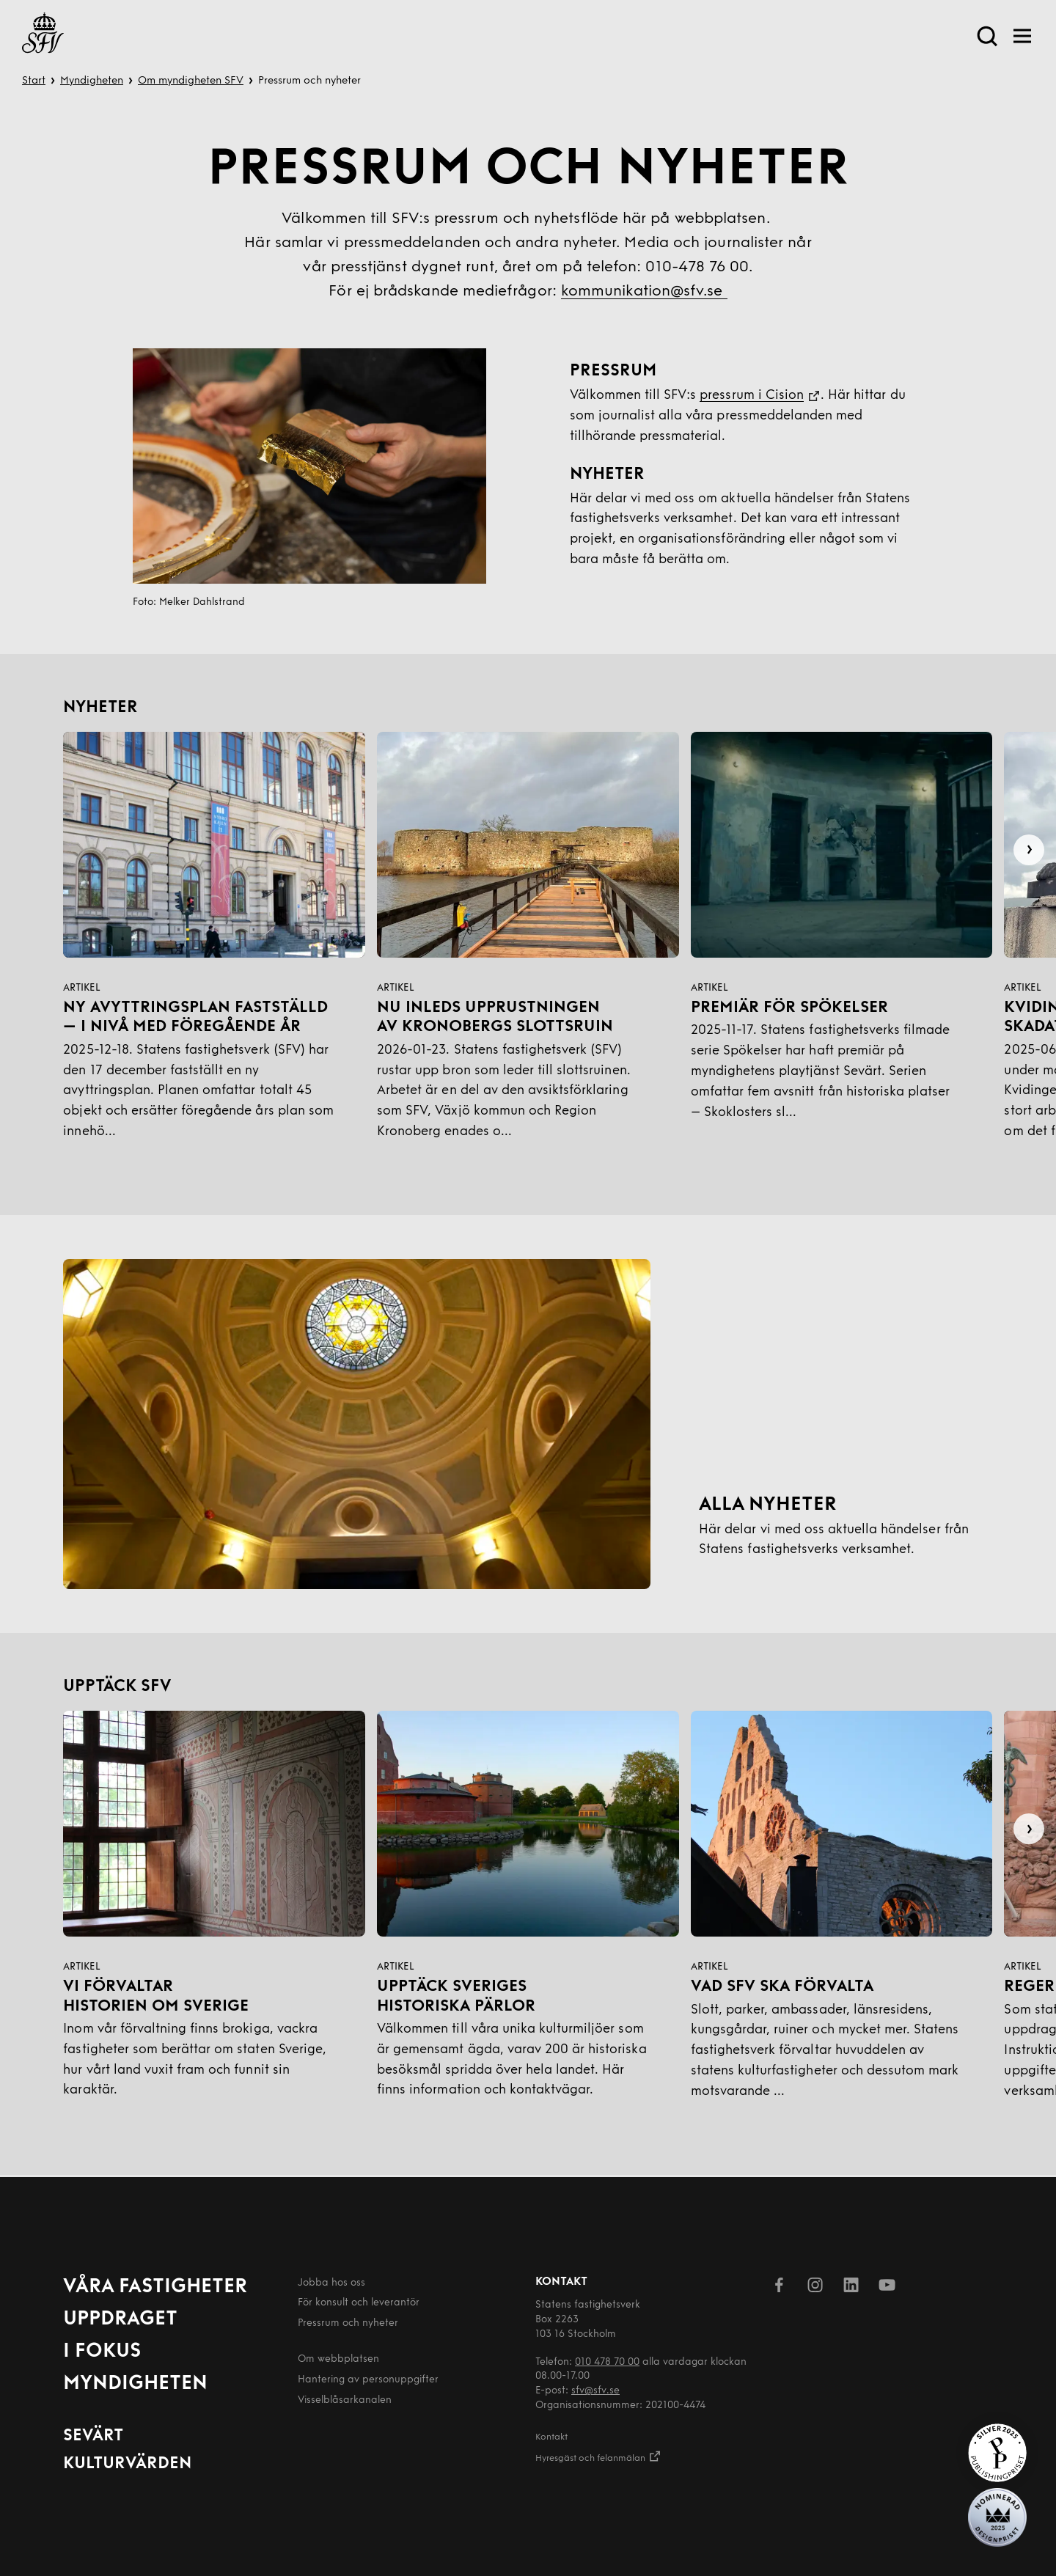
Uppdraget (120, 2320)
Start (33, 81)
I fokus (102, 2352)
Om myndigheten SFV (190, 81)
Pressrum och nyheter (348, 2323)
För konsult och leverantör (358, 2303)
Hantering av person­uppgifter (368, 2380)
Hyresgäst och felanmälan (598, 2456)
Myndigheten (91, 81)
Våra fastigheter (155, 2287)
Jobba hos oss (331, 2283)
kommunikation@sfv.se (644, 292)
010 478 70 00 (607, 2362)
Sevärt (93, 2436)
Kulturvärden (127, 2464)
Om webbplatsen (338, 2359)
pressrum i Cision (752, 395)
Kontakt (551, 2437)
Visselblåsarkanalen (345, 2400)
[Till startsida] (43, 35)
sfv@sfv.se (595, 2391)
